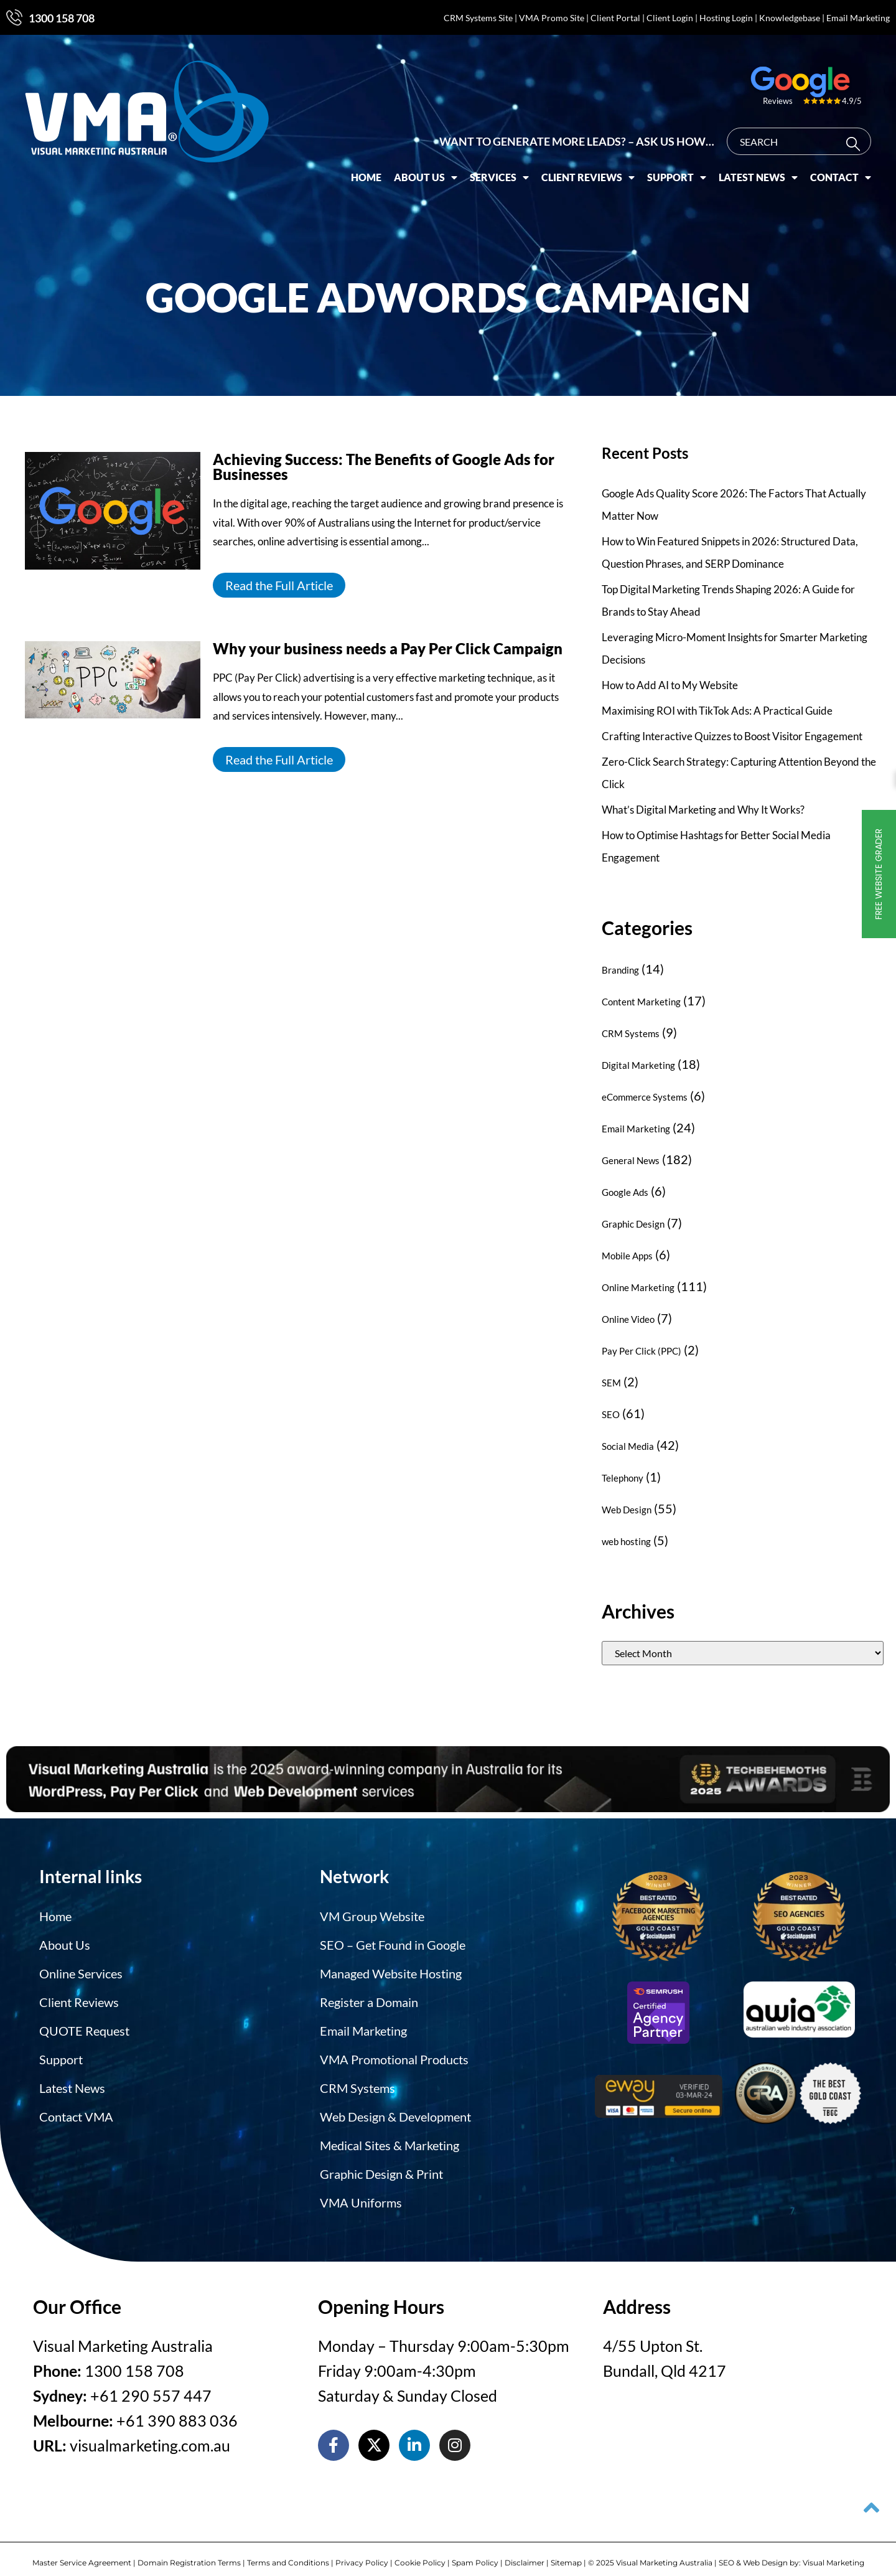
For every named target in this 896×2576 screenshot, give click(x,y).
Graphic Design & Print (381, 2162)
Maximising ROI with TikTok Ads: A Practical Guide (717, 710)
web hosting (626, 1541)
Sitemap (566, 2549)
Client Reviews (603, 165)
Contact (856, 165)
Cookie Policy (420, 2549)
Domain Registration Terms (189, 2549)
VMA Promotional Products (394, 2052)
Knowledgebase (789, 17)
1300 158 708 (62, 18)
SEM (611, 1382)
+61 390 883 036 (177, 2407)
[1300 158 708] (14, 17)
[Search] (870, 132)
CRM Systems (631, 1033)
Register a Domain (369, 1997)
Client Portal (615, 17)
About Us (441, 165)
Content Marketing (641, 1001)
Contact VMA (76, 2107)
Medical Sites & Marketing (389, 2134)
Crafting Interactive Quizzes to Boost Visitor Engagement (732, 736)
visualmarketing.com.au (150, 2432)
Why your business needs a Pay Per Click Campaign (387, 648)
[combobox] (814, 129)
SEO (611, 1414)
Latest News (773, 165)
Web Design (626, 1509)
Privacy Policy (361, 2549)
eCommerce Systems (645, 1096)
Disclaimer (524, 2549)
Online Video (628, 1319)
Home (381, 165)
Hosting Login (726, 17)
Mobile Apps (627, 1255)
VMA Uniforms (361, 2189)
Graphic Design (633, 1223)
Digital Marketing (638, 1065)
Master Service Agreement (81, 2549)
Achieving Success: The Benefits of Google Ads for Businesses (383, 466)
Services (514, 165)
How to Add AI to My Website (670, 685)
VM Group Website (372, 1915)
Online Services (81, 1970)
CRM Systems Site (478, 17)
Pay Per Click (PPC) (641, 1350)
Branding (620, 969)
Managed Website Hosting (391, 1970)
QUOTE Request (84, 2025)
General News (631, 1160)
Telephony (622, 1477)
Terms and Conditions (288, 2549)
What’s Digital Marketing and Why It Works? (703, 809)
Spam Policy (475, 2549)
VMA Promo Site (551, 17)
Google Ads (625, 1192)
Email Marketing (858, 17)
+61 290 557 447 (151, 2382)
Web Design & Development (395, 2107)
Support (692, 165)
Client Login (669, 17)
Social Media (628, 1446)
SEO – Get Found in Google (392, 1942)
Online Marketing (638, 1287)
